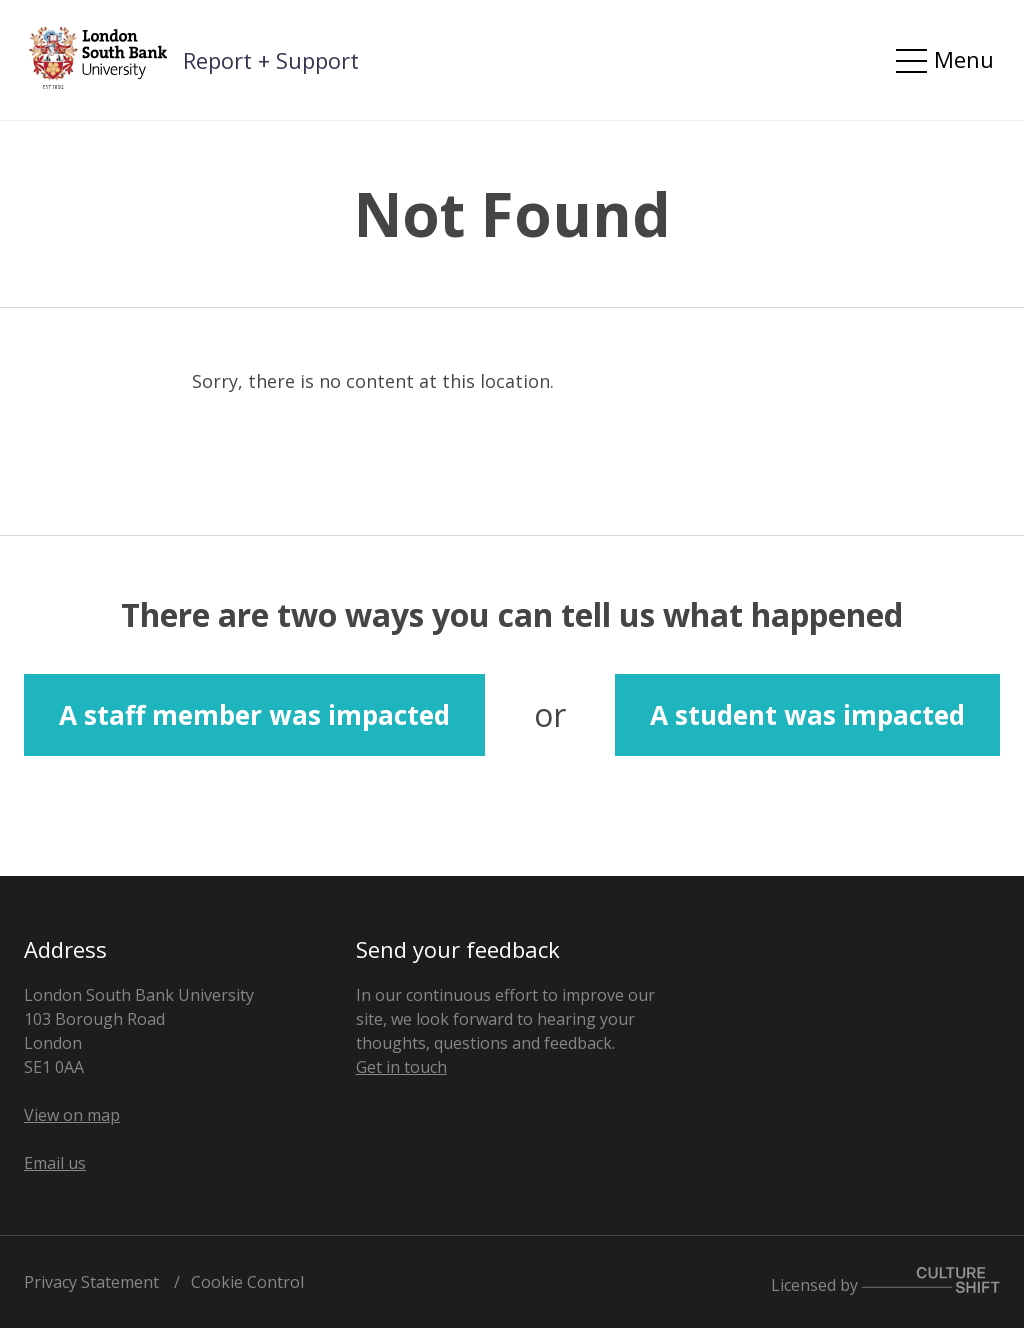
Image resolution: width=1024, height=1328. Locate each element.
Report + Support (271, 60)
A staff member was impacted (254, 715)
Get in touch (401, 1067)
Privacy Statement (91, 1282)
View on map (72, 1115)
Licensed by (885, 1281)
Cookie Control (247, 1282)
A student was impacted (807, 715)
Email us (55, 1163)
